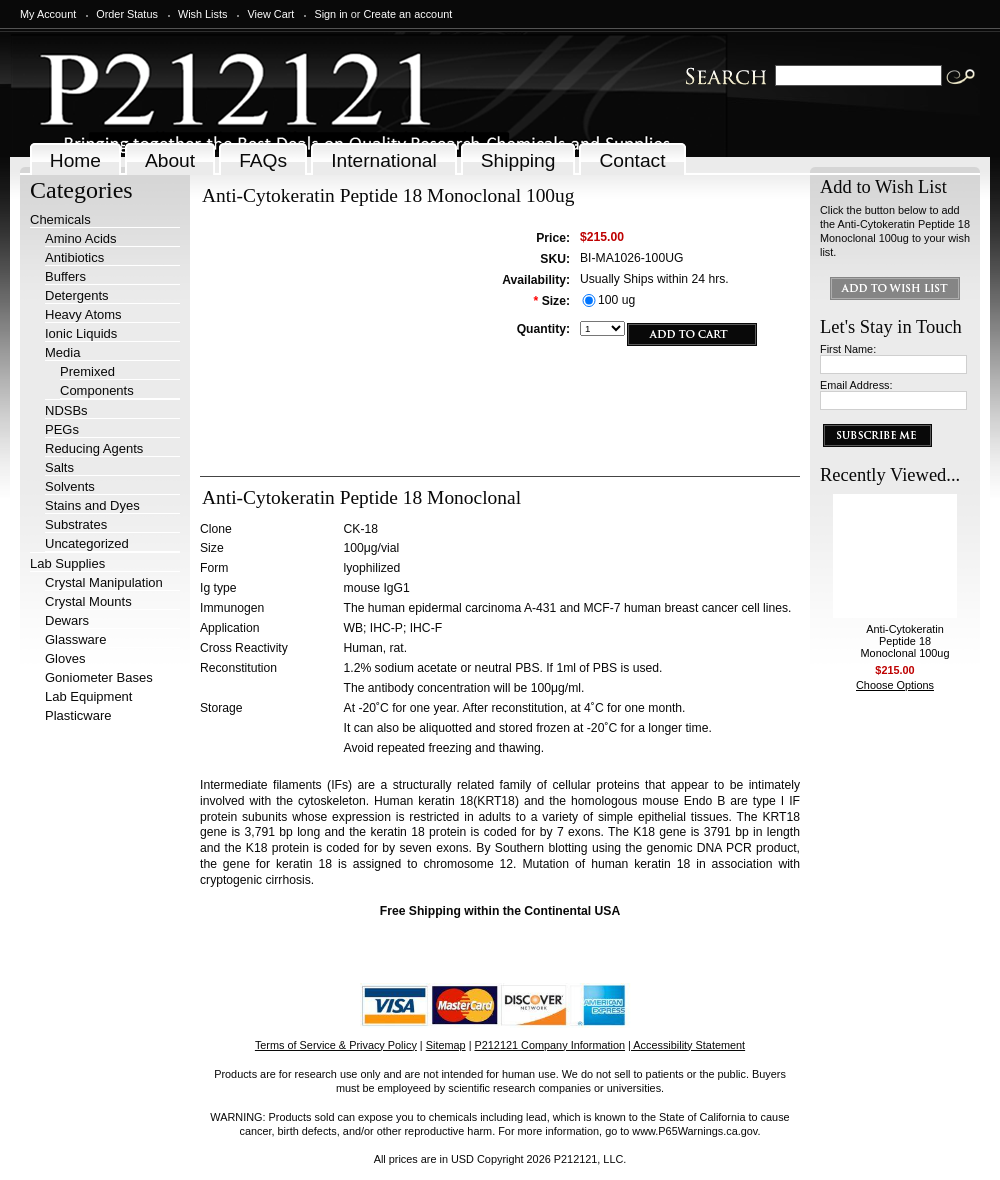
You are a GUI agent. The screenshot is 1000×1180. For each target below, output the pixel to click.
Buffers (65, 276)
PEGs (62, 429)
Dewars (67, 620)
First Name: (848, 349)
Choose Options (895, 685)
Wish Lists (203, 14)
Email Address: (856, 385)
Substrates (76, 524)
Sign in (330, 14)
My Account (48, 14)
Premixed (87, 371)
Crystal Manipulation (104, 582)
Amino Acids (81, 238)
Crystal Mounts (88, 601)
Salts (59, 467)
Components (97, 390)
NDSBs (66, 410)
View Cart (270, 14)
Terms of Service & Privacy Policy (336, 1045)
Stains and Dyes (92, 505)
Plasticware (78, 715)
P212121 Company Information (550, 1045)
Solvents (70, 486)
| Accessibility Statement (686, 1045)
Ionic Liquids (81, 333)
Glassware (75, 639)
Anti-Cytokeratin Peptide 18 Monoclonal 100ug (905, 641)
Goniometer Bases (99, 677)
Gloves (65, 658)
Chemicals (60, 219)
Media (62, 352)
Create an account (407, 14)
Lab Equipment (88, 696)
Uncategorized (87, 543)
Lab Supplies (67, 563)
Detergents (77, 295)
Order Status (127, 14)
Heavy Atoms (83, 314)
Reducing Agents (94, 448)
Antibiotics (74, 257)
